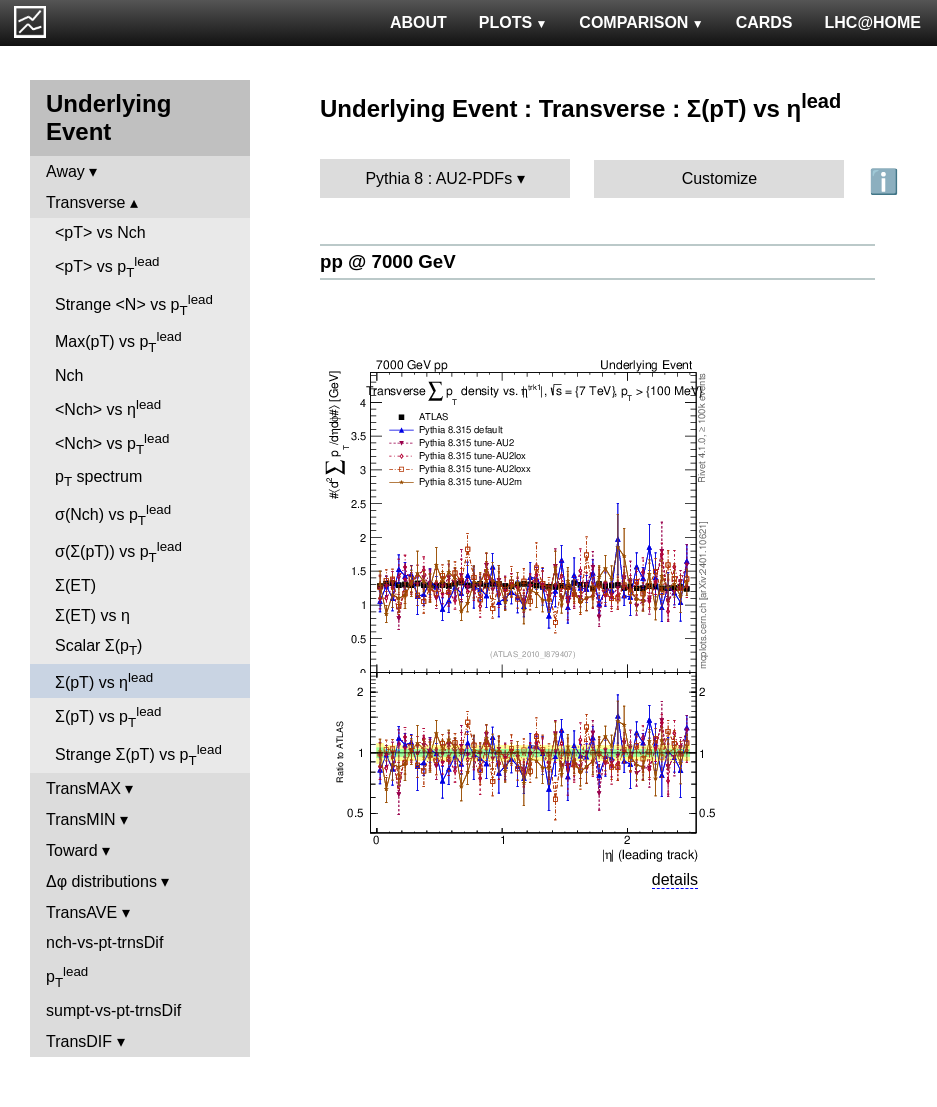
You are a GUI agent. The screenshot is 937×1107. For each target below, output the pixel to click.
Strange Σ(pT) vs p (138, 755)
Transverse (85, 202)
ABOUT (418, 22)
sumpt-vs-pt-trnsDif (113, 1010)
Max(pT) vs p (118, 342)
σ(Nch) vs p (113, 515)
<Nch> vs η (108, 407)
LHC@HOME (873, 22)
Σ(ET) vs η (92, 615)
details (675, 879)
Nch (69, 375)
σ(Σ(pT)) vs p (118, 552)
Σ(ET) (75, 585)
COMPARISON (641, 22)
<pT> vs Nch (100, 232)
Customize (720, 178)
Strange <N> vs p (134, 305)
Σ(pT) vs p (108, 717)
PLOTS (513, 22)
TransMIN (81, 819)
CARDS (764, 22)
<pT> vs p (107, 267)
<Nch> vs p (112, 444)
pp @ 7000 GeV (388, 261)
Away (65, 171)
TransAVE (81, 912)
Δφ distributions (101, 881)
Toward (72, 850)
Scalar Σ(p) (98, 647)
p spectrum (98, 478)
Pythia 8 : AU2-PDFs (438, 178)
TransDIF (79, 1041)
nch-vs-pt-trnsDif (104, 942)
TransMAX (83, 788)
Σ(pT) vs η (104, 680)
